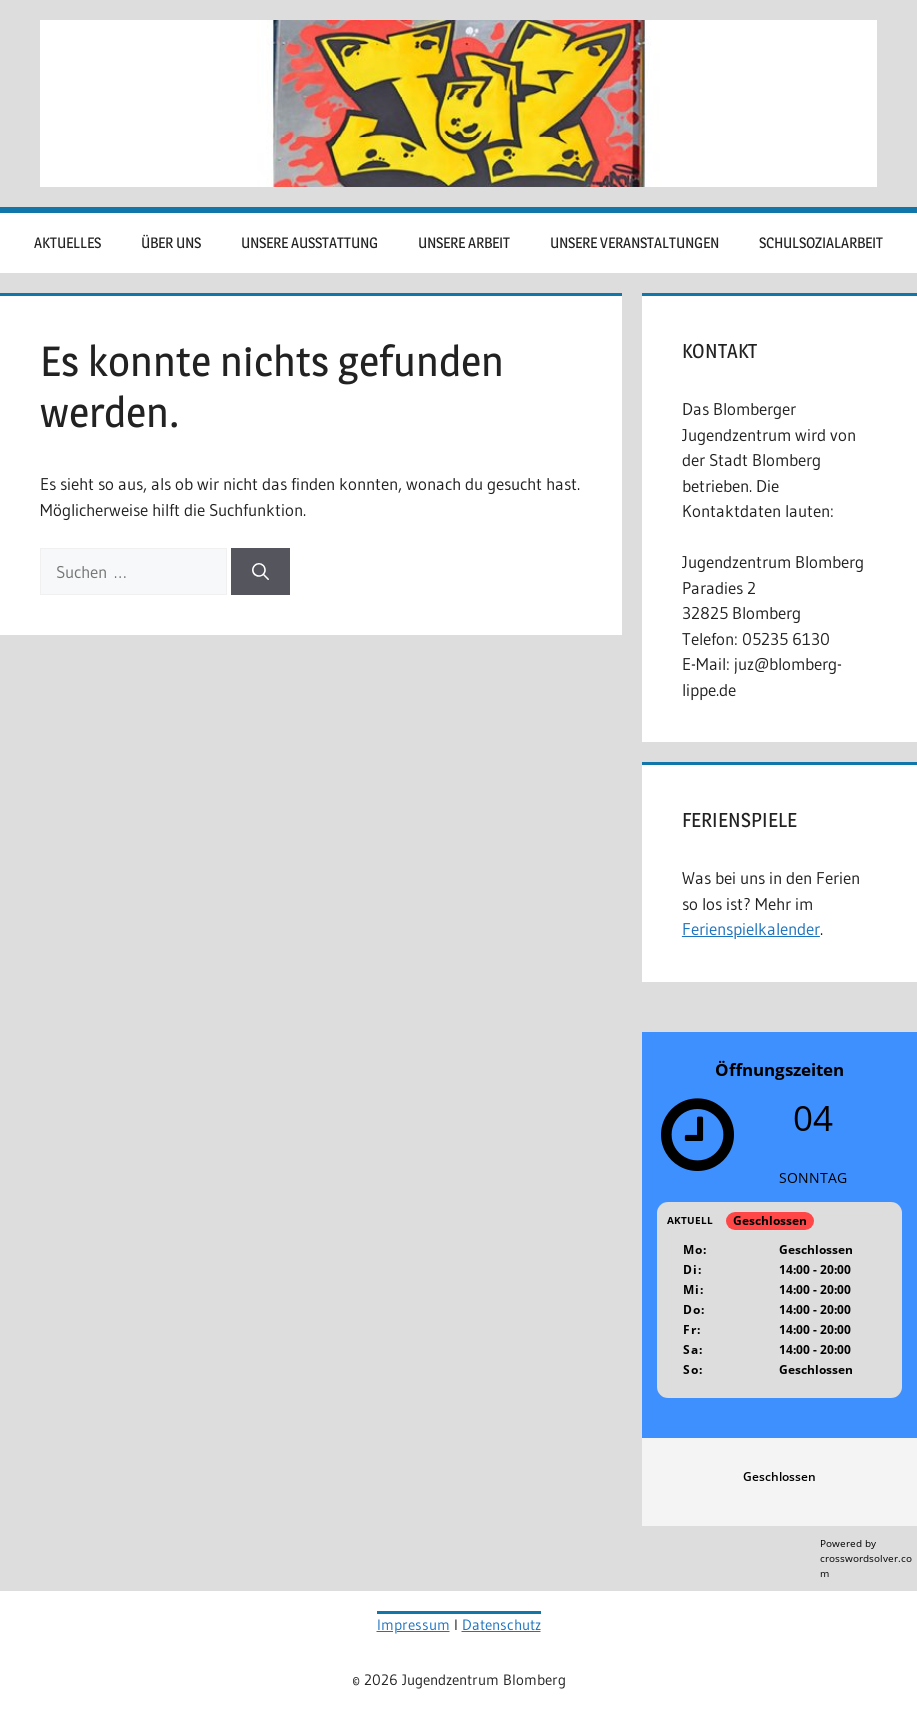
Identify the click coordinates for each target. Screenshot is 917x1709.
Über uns (171, 242)
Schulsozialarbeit (821, 242)
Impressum (413, 1624)
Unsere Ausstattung (309, 242)
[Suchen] (260, 572)
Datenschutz (501, 1624)
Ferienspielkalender (751, 928)
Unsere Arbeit (464, 242)
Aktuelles (67, 242)
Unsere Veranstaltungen (634, 242)
